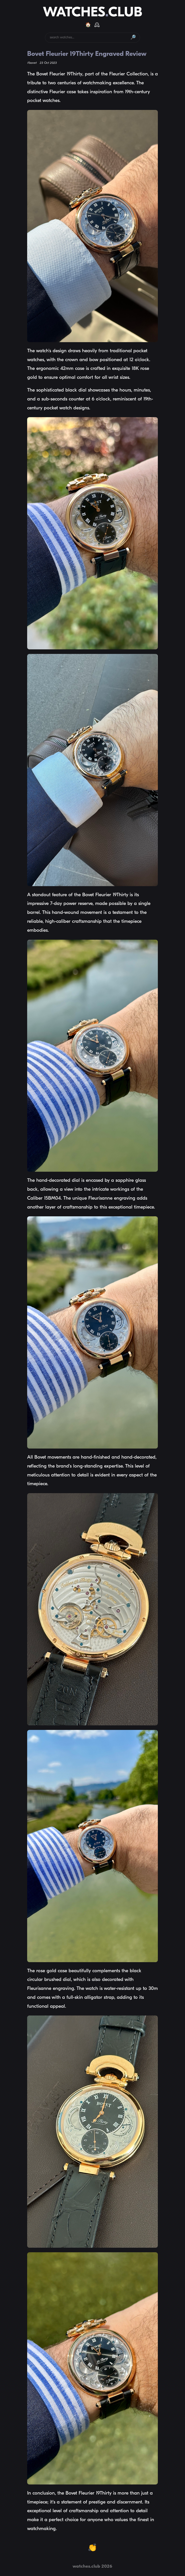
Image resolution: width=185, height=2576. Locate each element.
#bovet (32, 63)
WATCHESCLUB (92, 13)
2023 (53, 63)
